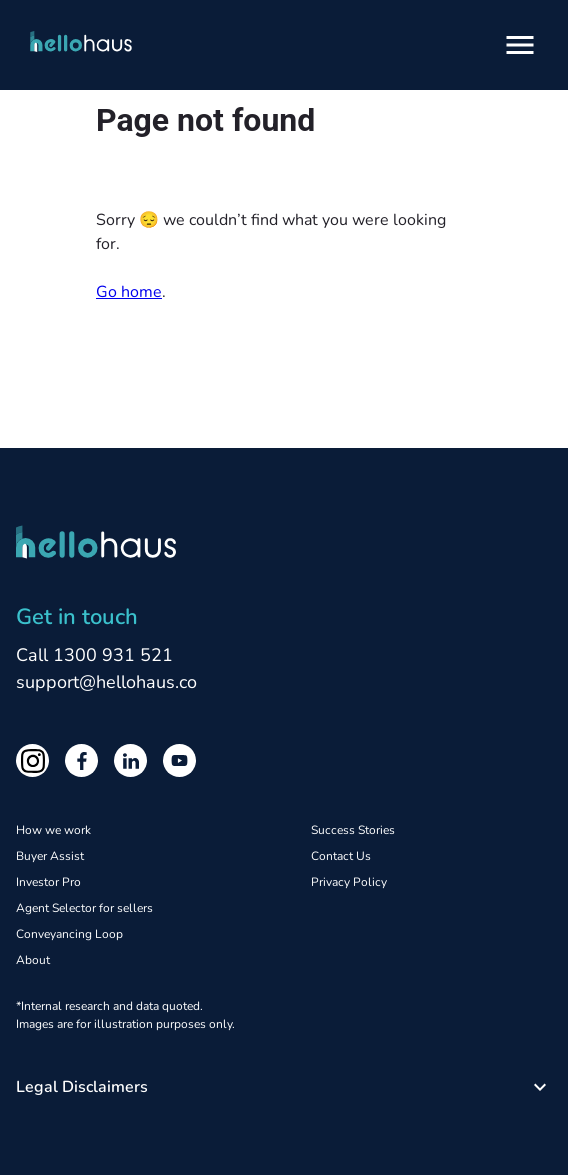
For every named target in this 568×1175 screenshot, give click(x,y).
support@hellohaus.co (106, 682)
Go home (129, 292)
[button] (284, 1087)
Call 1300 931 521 (94, 655)
